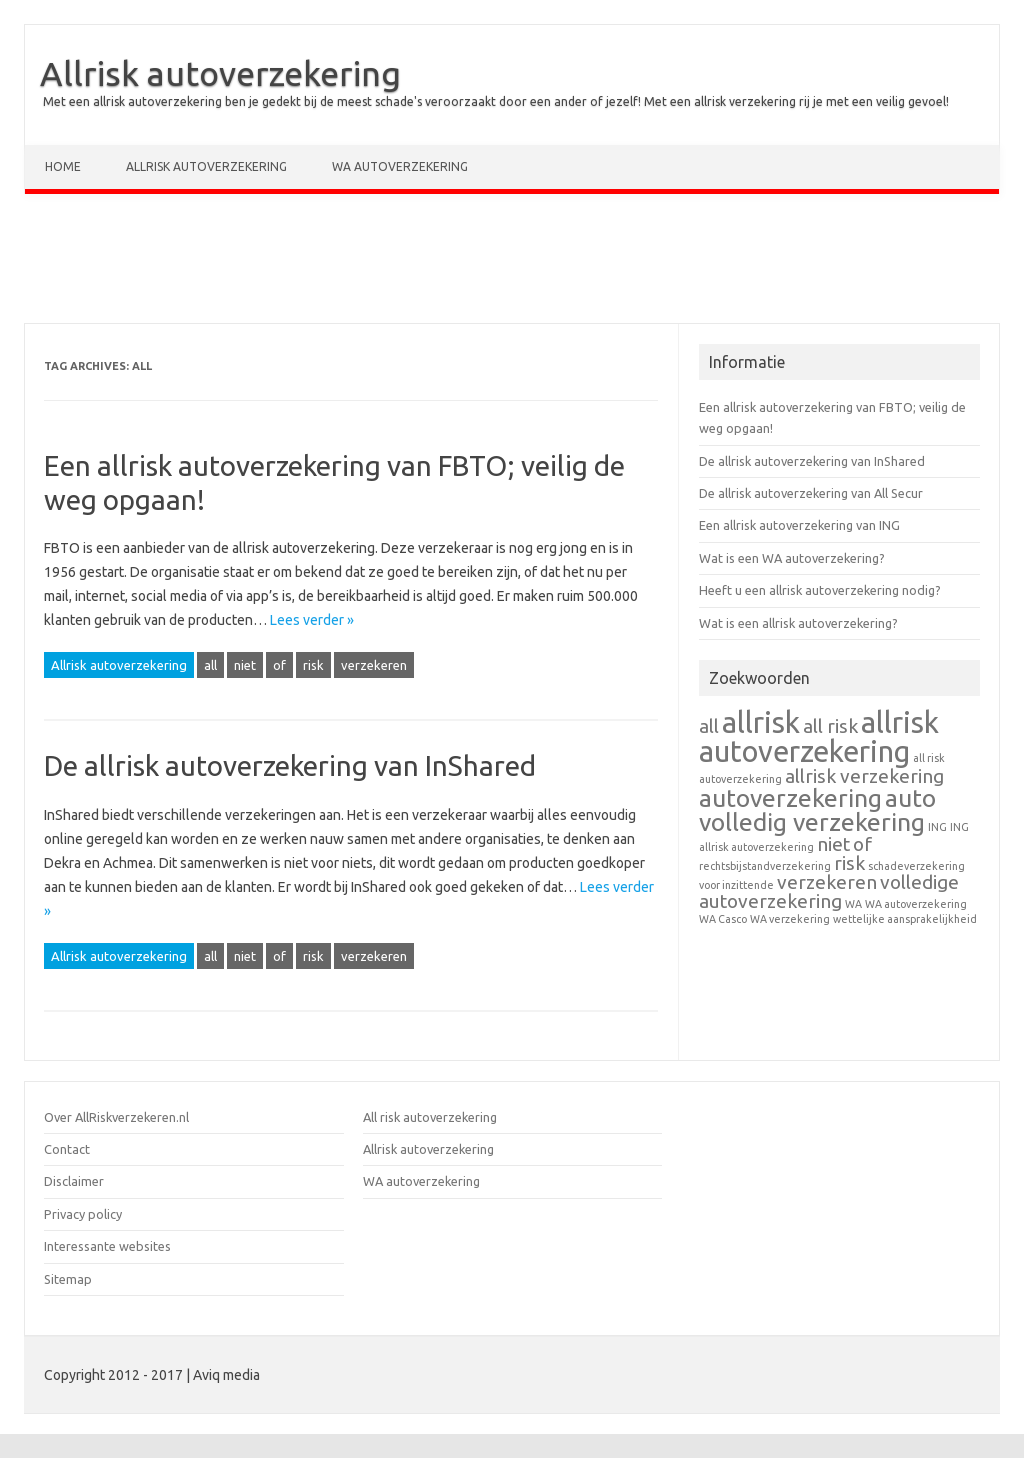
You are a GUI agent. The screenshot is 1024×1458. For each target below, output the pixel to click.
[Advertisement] (512, 263)
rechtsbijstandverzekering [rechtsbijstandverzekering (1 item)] (765, 866)
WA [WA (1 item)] (853, 904)
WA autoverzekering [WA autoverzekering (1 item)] (916, 904)
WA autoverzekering (400, 166)
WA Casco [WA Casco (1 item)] (723, 919)
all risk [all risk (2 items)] (830, 726)
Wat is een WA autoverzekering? (792, 558)
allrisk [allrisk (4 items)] (761, 722)
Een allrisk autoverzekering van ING (799, 525)
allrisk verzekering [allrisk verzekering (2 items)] (864, 776)
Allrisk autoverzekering (220, 73)
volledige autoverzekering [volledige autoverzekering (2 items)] (829, 891)
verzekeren (374, 665)
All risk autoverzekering (430, 1117)
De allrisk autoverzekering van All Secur (811, 493)
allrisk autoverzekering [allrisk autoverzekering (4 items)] (819, 737)
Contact (67, 1149)
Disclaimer (74, 1181)
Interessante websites (107, 1246)
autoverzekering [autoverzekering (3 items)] (790, 798)
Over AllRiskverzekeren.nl (116, 1117)
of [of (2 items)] (862, 844)
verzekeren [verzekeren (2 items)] (827, 882)
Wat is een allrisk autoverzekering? (798, 623)
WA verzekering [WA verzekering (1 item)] (790, 919)
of (279, 665)
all (210, 665)
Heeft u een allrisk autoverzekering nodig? (820, 590)
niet (245, 665)
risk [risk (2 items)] (849, 863)
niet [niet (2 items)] (833, 844)
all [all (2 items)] (709, 726)
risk (313, 665)
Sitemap (68, 1279)
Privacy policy (83, 1214)
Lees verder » (312, 620)
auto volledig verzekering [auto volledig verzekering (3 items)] (817, 810)
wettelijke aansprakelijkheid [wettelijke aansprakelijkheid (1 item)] (905, 919)
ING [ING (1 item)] (937, 827)
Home (63, 166)
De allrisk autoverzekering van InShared (290, 765)
